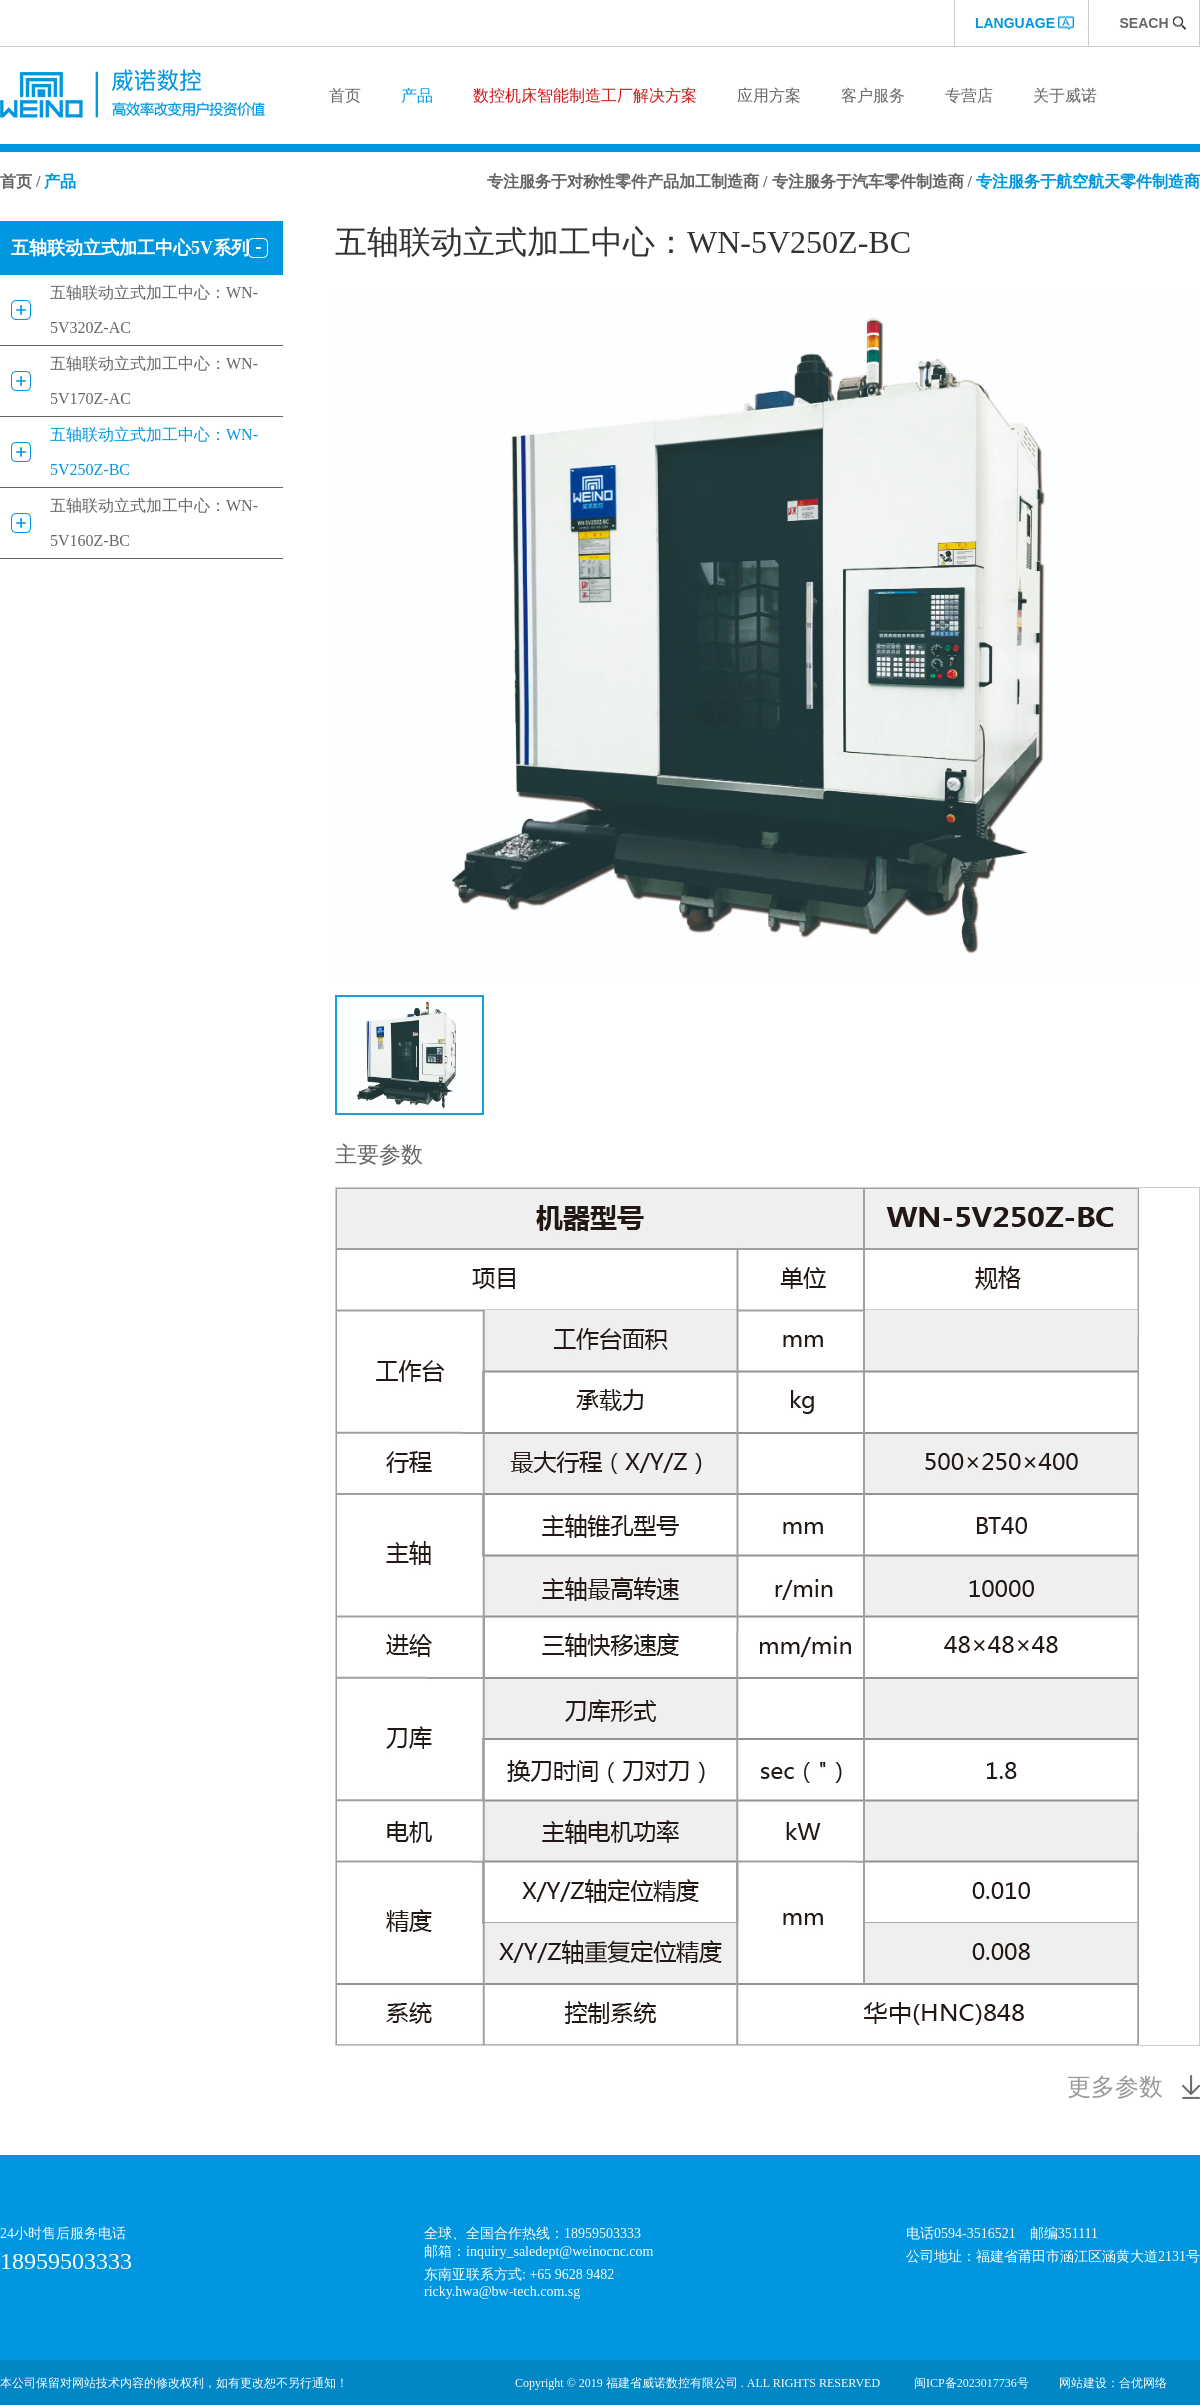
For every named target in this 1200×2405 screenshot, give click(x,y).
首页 (345, 95)
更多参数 (1115, 2087)
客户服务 (873, 95)
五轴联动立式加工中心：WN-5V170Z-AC (154, 381)
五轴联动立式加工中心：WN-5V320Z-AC (154, 310)
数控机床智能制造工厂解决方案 (585, 95)
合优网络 (1143, 2383)
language (1015, 23)
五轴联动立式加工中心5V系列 (130, 248)
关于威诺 (1065, 95)
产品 (417, 95)
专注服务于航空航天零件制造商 (1088, 181)
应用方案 (769, 95)
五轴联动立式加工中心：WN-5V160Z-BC (154, 523)
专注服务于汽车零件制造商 (868, 181)
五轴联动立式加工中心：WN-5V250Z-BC (154, 452)
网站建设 (1083, 2383)
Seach (1143, 23)
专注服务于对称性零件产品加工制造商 (623, 181)
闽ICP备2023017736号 (971, 2383)
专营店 (969, 95)
